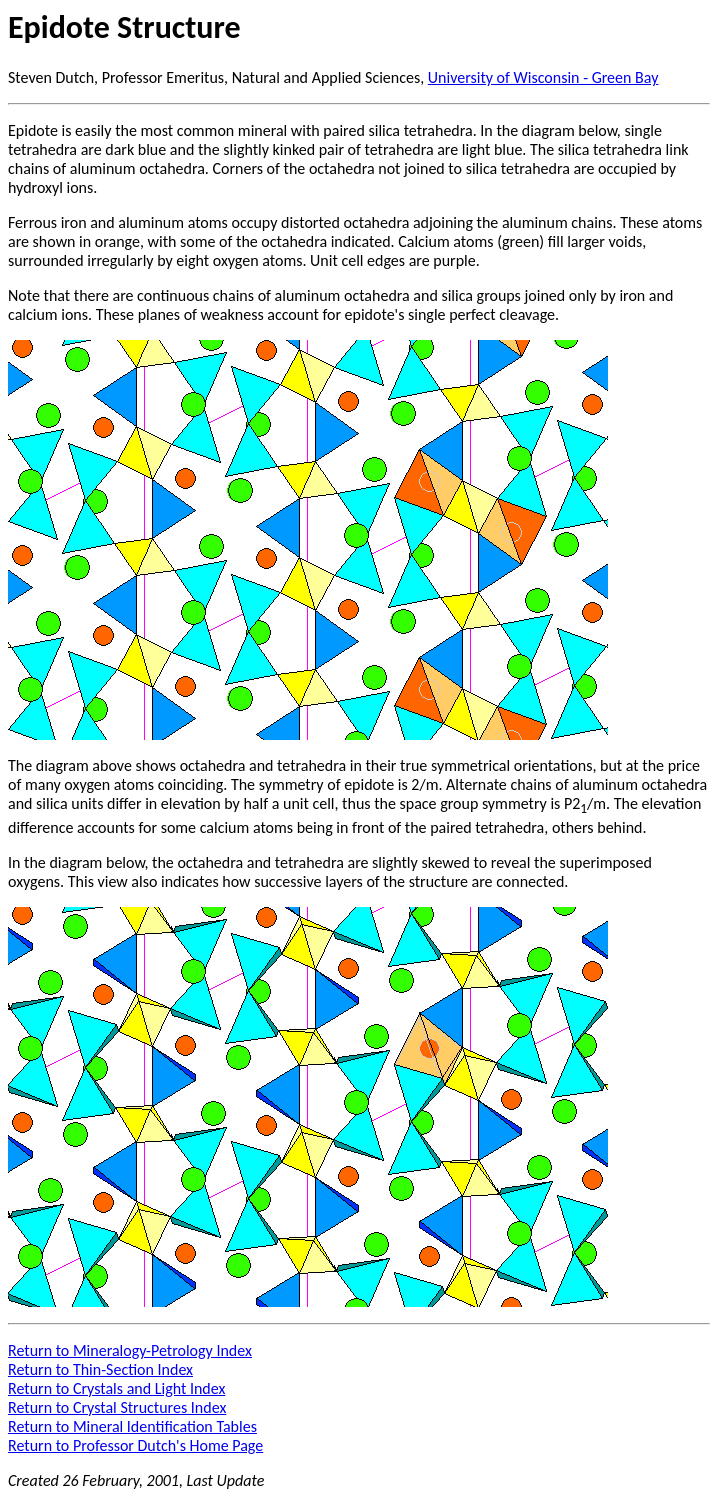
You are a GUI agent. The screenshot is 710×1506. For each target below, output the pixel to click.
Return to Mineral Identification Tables (132, 1426)
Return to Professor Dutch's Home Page (135, 1445)
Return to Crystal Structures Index (117, 1407)
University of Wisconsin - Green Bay (543, 77)
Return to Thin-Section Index (100, 1369)
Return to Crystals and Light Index (116, 1388)
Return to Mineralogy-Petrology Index (130, 1350)
